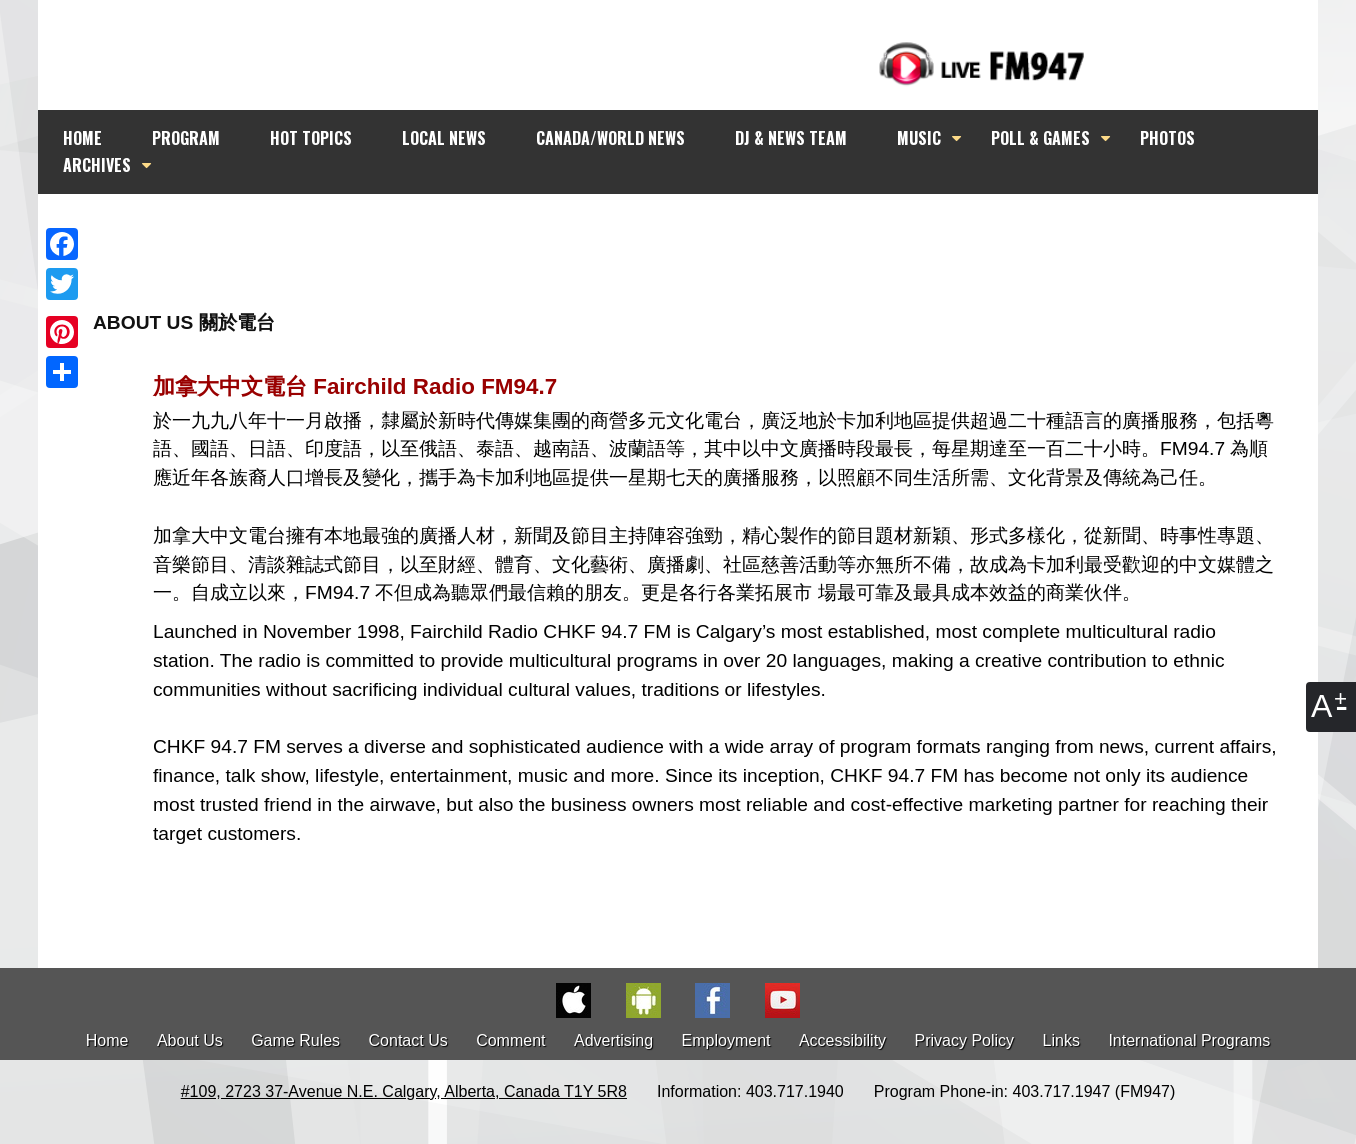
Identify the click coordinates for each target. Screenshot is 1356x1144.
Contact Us (408, 1040)
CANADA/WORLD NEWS (610, 138)
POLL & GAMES (1040, 138)
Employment (726, 1040)
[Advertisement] (696, 232)
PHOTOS (1167, 138)
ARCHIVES (97, 165)
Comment (510, 1040)
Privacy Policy (965, 1040)
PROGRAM (186, 138)
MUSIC (919, 138)
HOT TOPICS (311, 138)
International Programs (1189, 1040)
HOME (82, 138)
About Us (190, 1040)
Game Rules (295, 1040)
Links (1061, 1040)
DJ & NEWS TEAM (791, 138)
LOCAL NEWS (444, 138)
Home (107, 1040)
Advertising (613, 1040)
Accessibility (842, 1040)
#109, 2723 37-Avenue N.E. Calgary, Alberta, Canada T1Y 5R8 (404, 1091)
